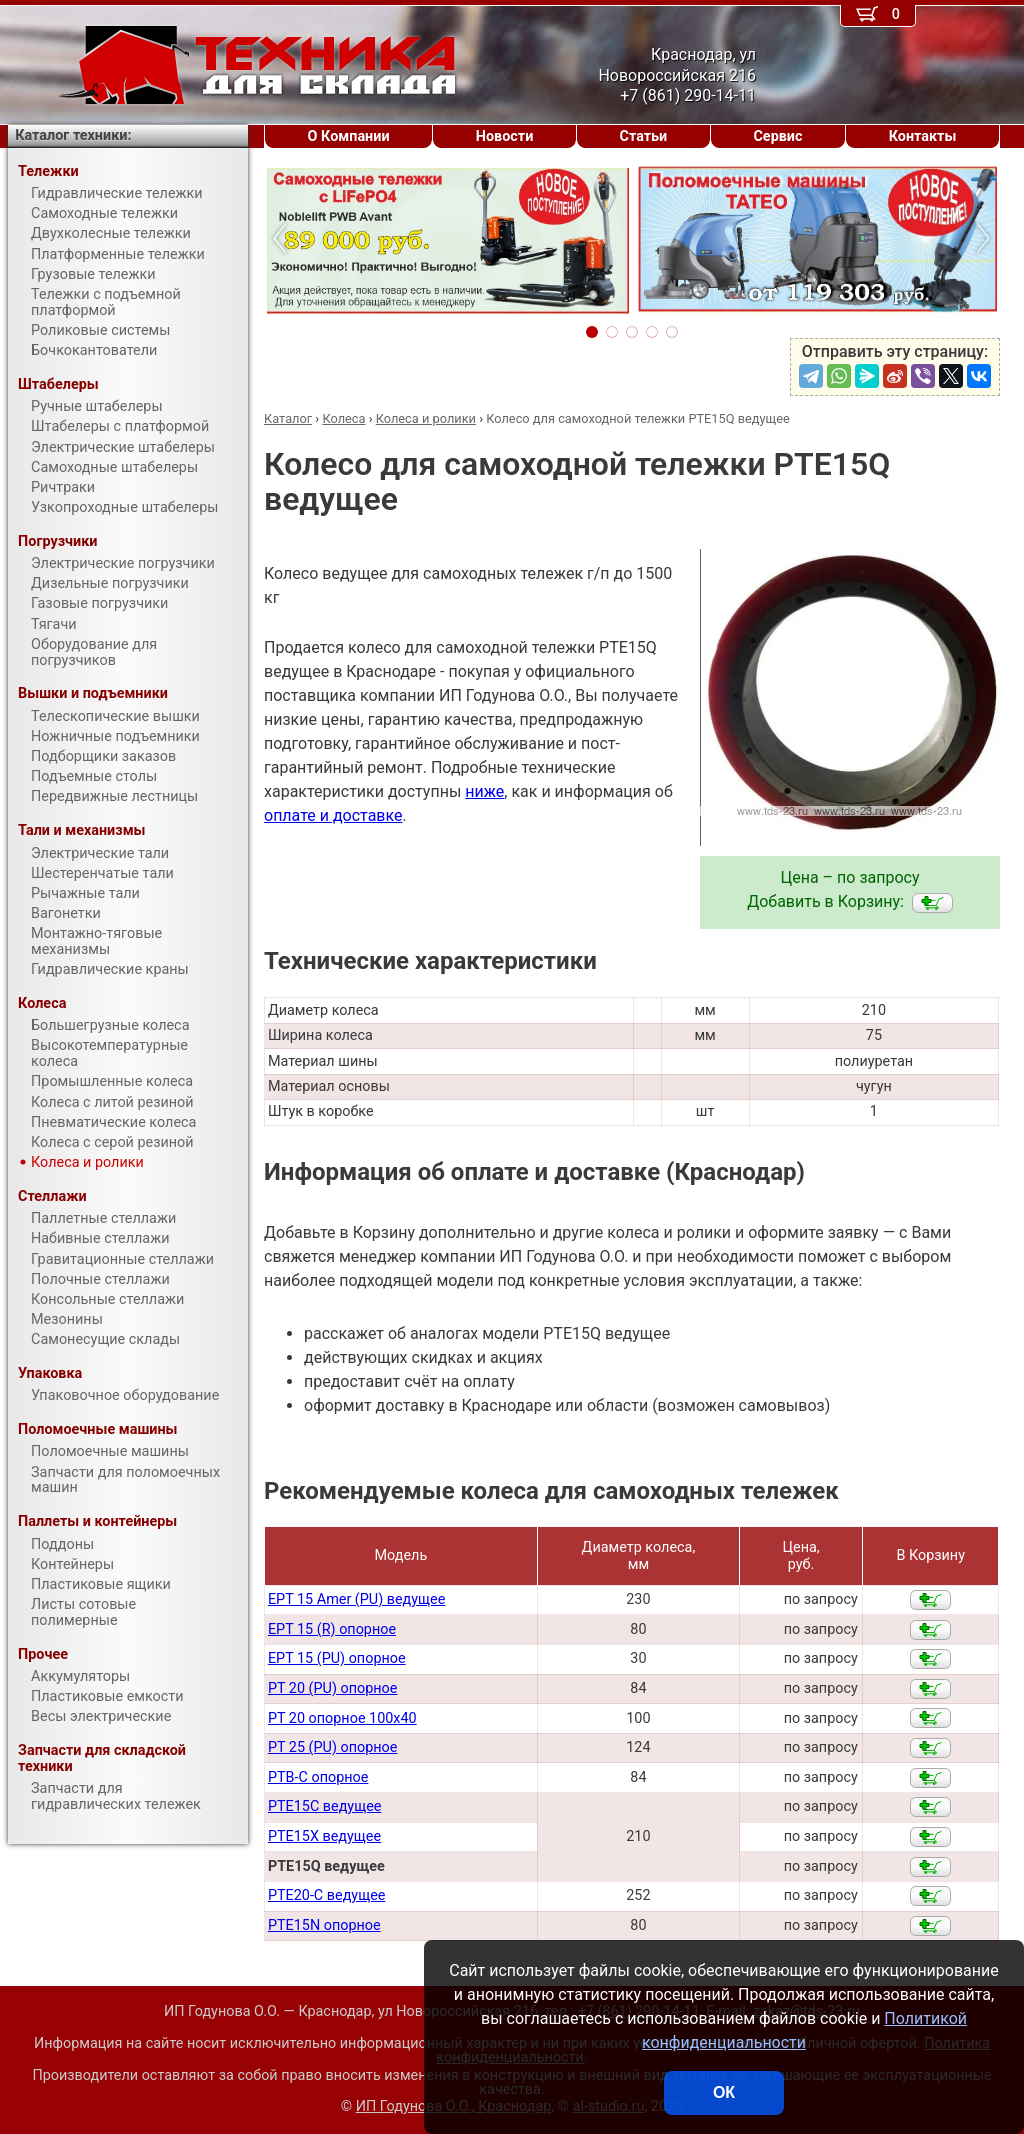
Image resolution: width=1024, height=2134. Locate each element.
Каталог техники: (73, 135)
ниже (484, 791)
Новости (505, 136)
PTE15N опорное (324, 1925)
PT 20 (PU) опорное (333, 1688)
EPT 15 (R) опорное (332, 1629)
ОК (724, 2092)
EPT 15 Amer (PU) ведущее (357, 1599)
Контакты (923, 136)
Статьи (643, 136)
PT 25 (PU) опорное (333, 1747)
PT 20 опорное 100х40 (342, 1718)
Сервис (777, 136)
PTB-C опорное (318, 1777)
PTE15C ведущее (325, 1806)
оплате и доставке (333, 815)
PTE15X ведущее (324, 1836)
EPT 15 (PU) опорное (337, 1658)
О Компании (349, 136)
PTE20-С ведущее (327, 1895)
